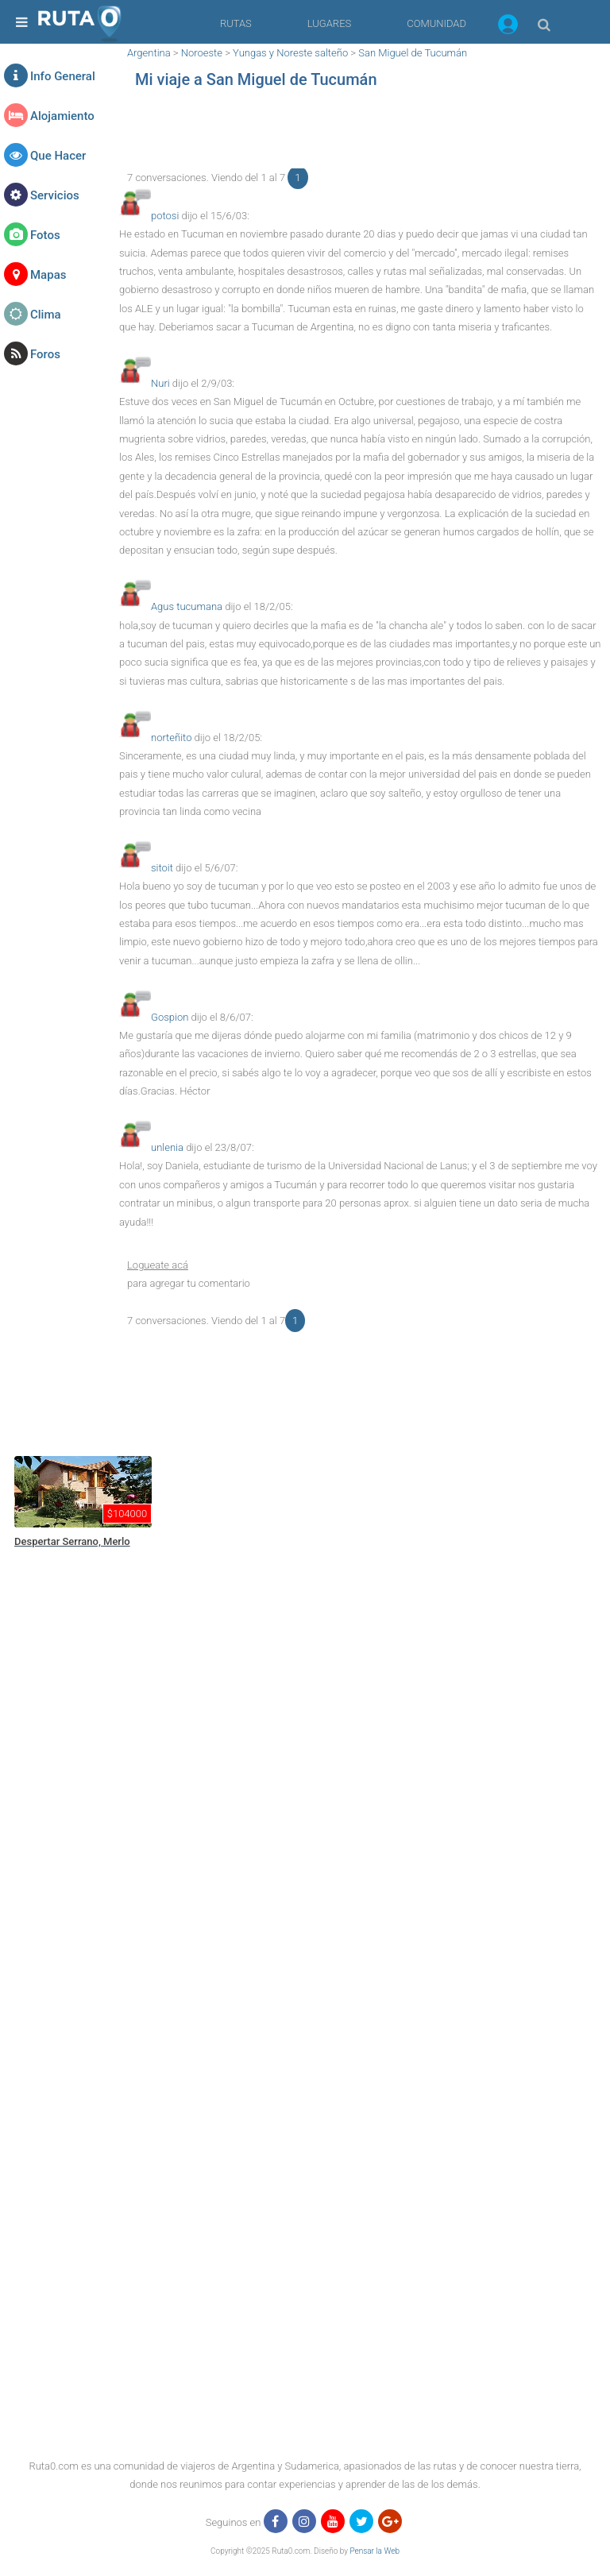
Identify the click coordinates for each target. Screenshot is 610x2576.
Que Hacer (58, 156)
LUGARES (329, 23)
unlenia (167, 1147)
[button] (508, 27)
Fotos (45, 235)
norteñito (171, 737)
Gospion (169, 1017)
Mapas (48, 275)
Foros (45, 354)
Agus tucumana (186, 606)
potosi (165, 216)
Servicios (54, 195)
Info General (62, 76)
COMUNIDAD (436, 23)
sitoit (162, 868)
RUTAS (236, 23)
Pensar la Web (374, 2551)
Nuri (160, 383)
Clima (45, 314)
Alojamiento (62, 116)
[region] (360, 132)
